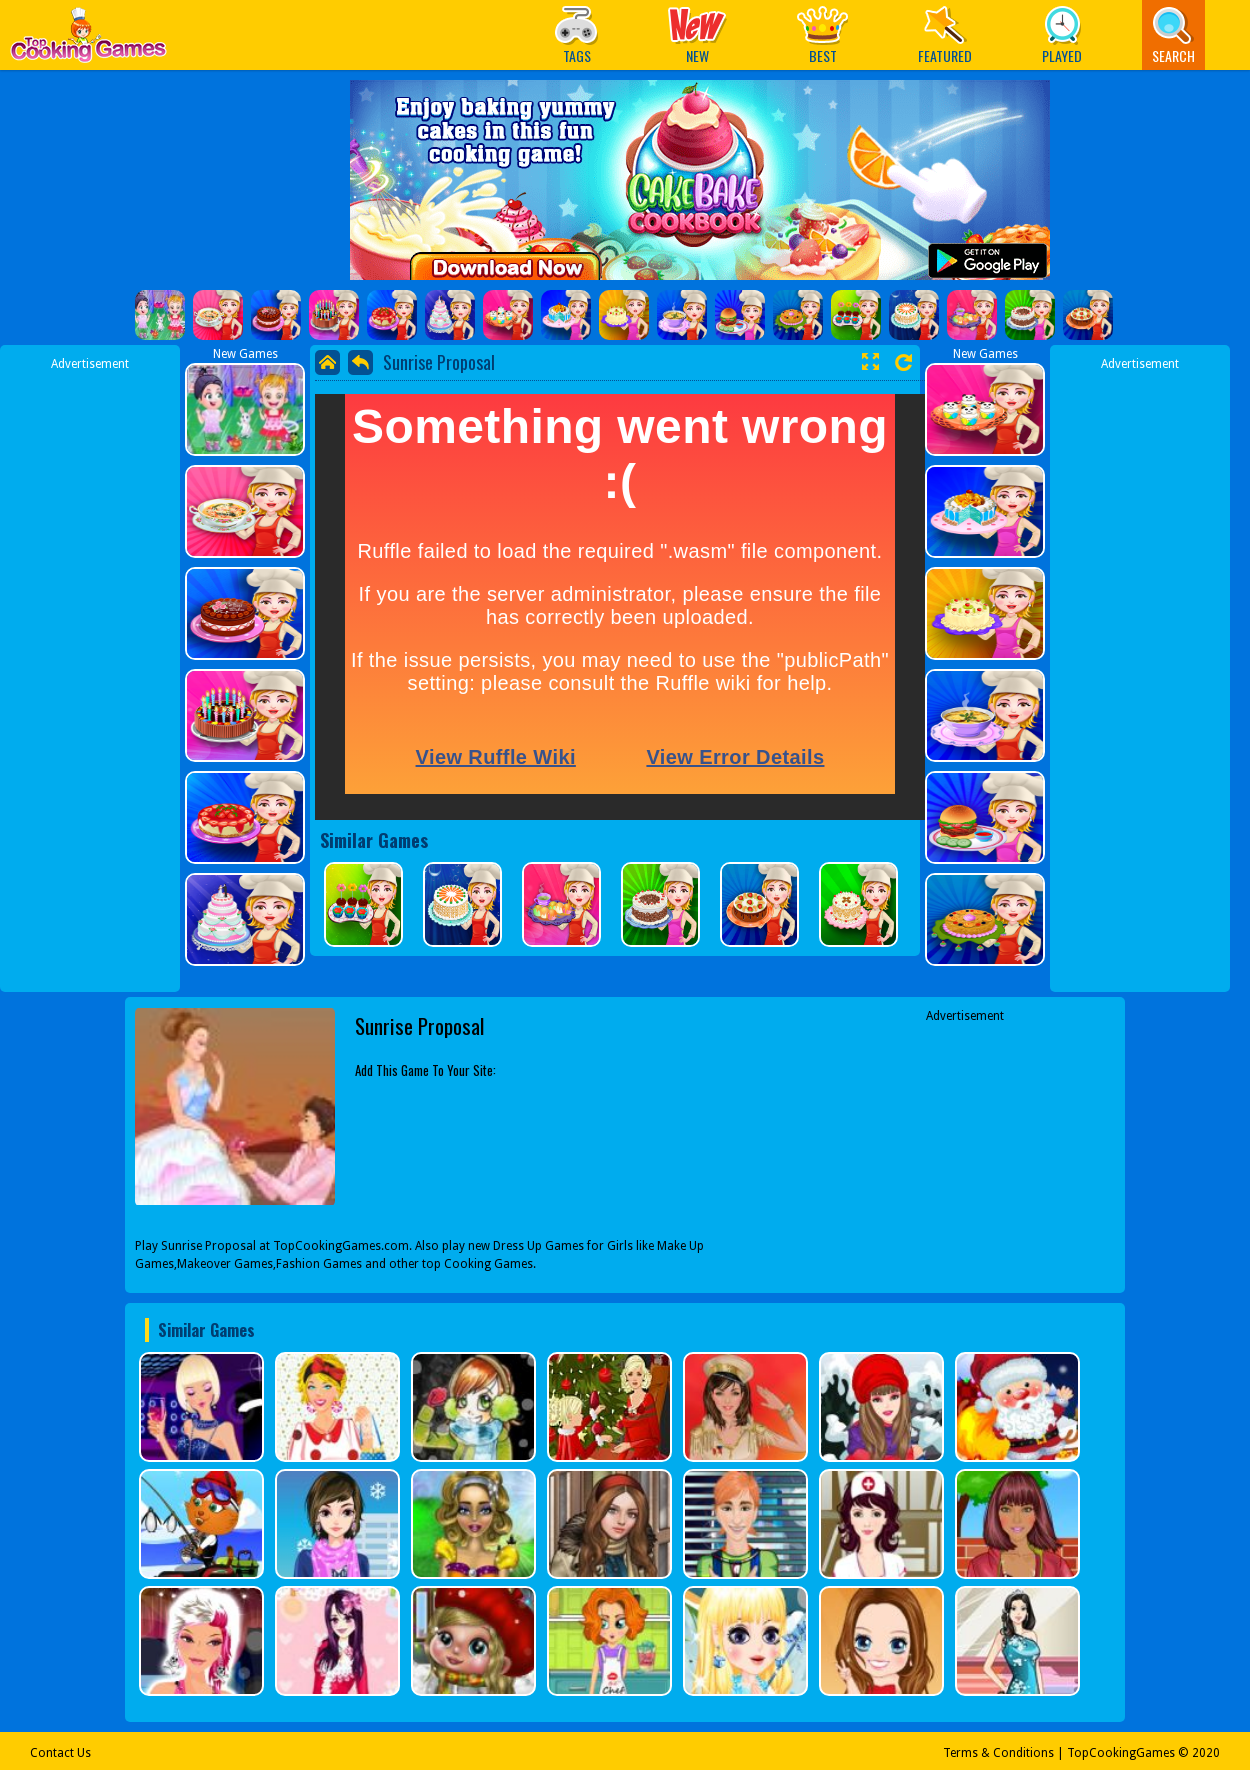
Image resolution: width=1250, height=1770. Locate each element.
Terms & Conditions (998, 1753)
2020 (1206, 1753)
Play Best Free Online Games (88, 40)
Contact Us (60, 1753)
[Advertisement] (90, 673)
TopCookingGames (1121, 1753)
